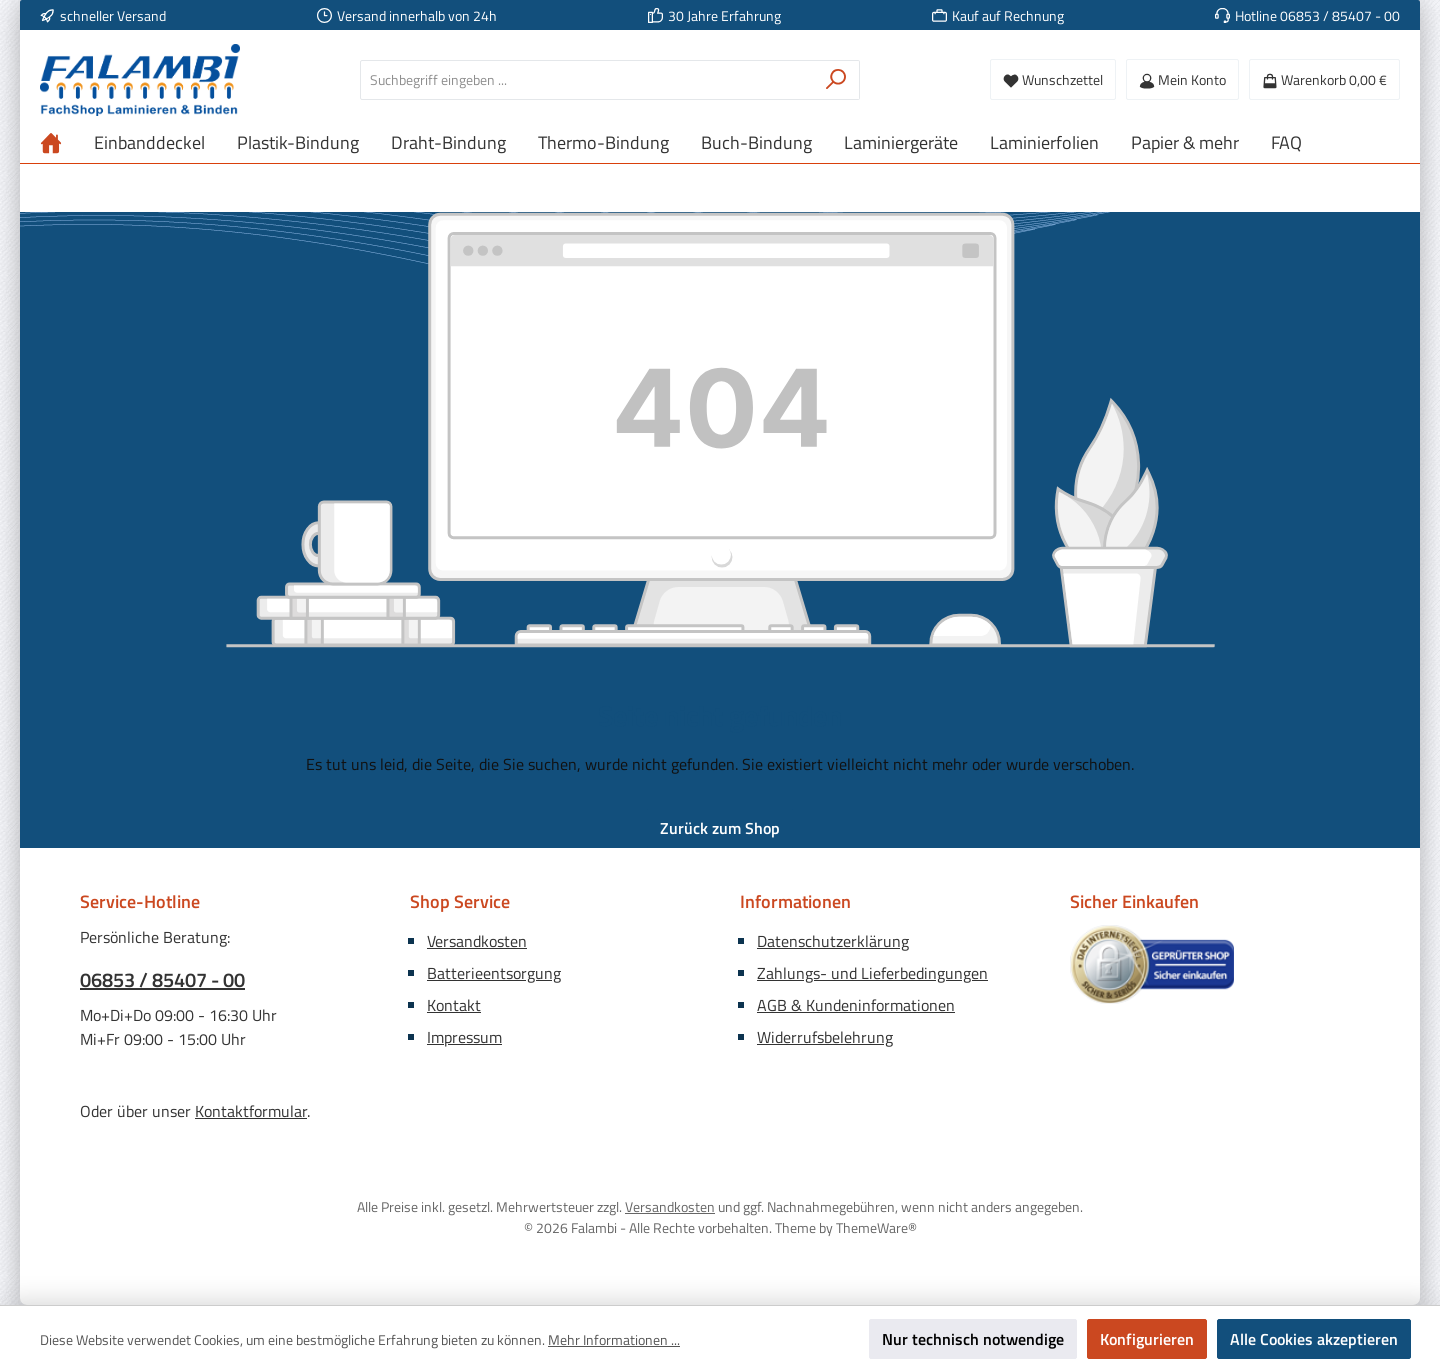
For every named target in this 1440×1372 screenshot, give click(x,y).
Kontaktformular (251, 1111)
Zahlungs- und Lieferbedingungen (872, 973)
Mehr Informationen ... (614, 1339)
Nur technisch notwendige (973, 1339)
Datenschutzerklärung (833, 941)
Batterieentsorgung (494, 973)
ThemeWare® (876, 1227)
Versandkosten (477, 941)
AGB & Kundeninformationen (856, 1005)
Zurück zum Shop (720, 828)
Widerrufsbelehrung (825, 1037)
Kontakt (454, 1005)
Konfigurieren (1147, 1339)
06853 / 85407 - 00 (162, 980)
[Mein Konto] (1182, 79)
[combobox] (587, 80)
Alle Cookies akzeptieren (1314, 1339)
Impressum (464, 1037)
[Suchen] (836, 80)
